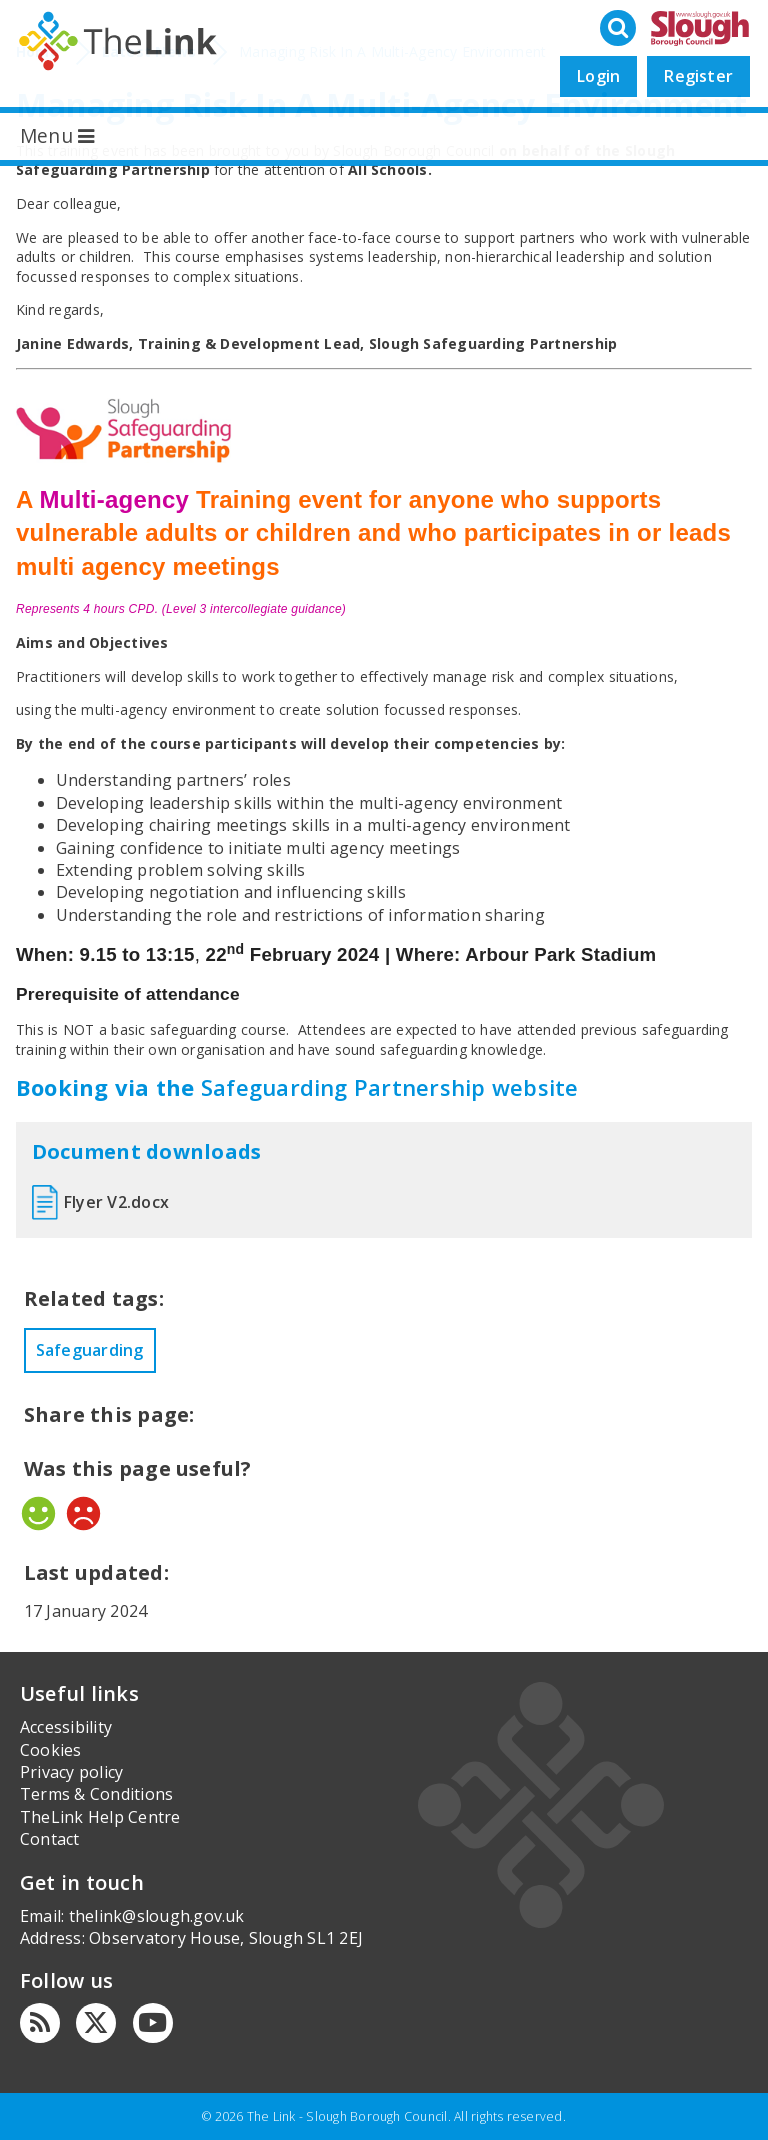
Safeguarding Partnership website (390, 1087)
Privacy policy (71, 1772)
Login (598, 76)
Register (698, 76)
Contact (50, 1839)
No (83, 1513)
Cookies (51, 1750)
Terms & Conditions (96, 1794)
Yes (38, 1513)
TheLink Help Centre (100, 1817)
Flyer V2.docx (116, 1202)
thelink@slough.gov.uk (157, 1916)
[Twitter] (96, 2023)
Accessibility (66, 1727)
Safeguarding (90, 1350)
